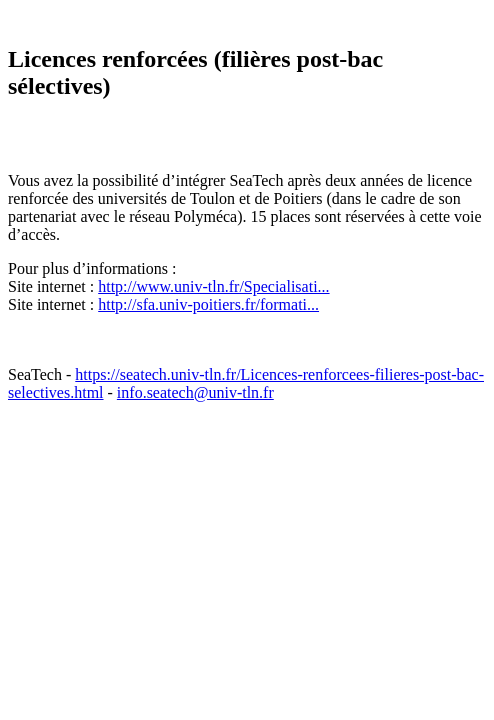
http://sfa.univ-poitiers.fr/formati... (208, 304)
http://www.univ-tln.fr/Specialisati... (213, 286)
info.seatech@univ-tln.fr (195, 392)
